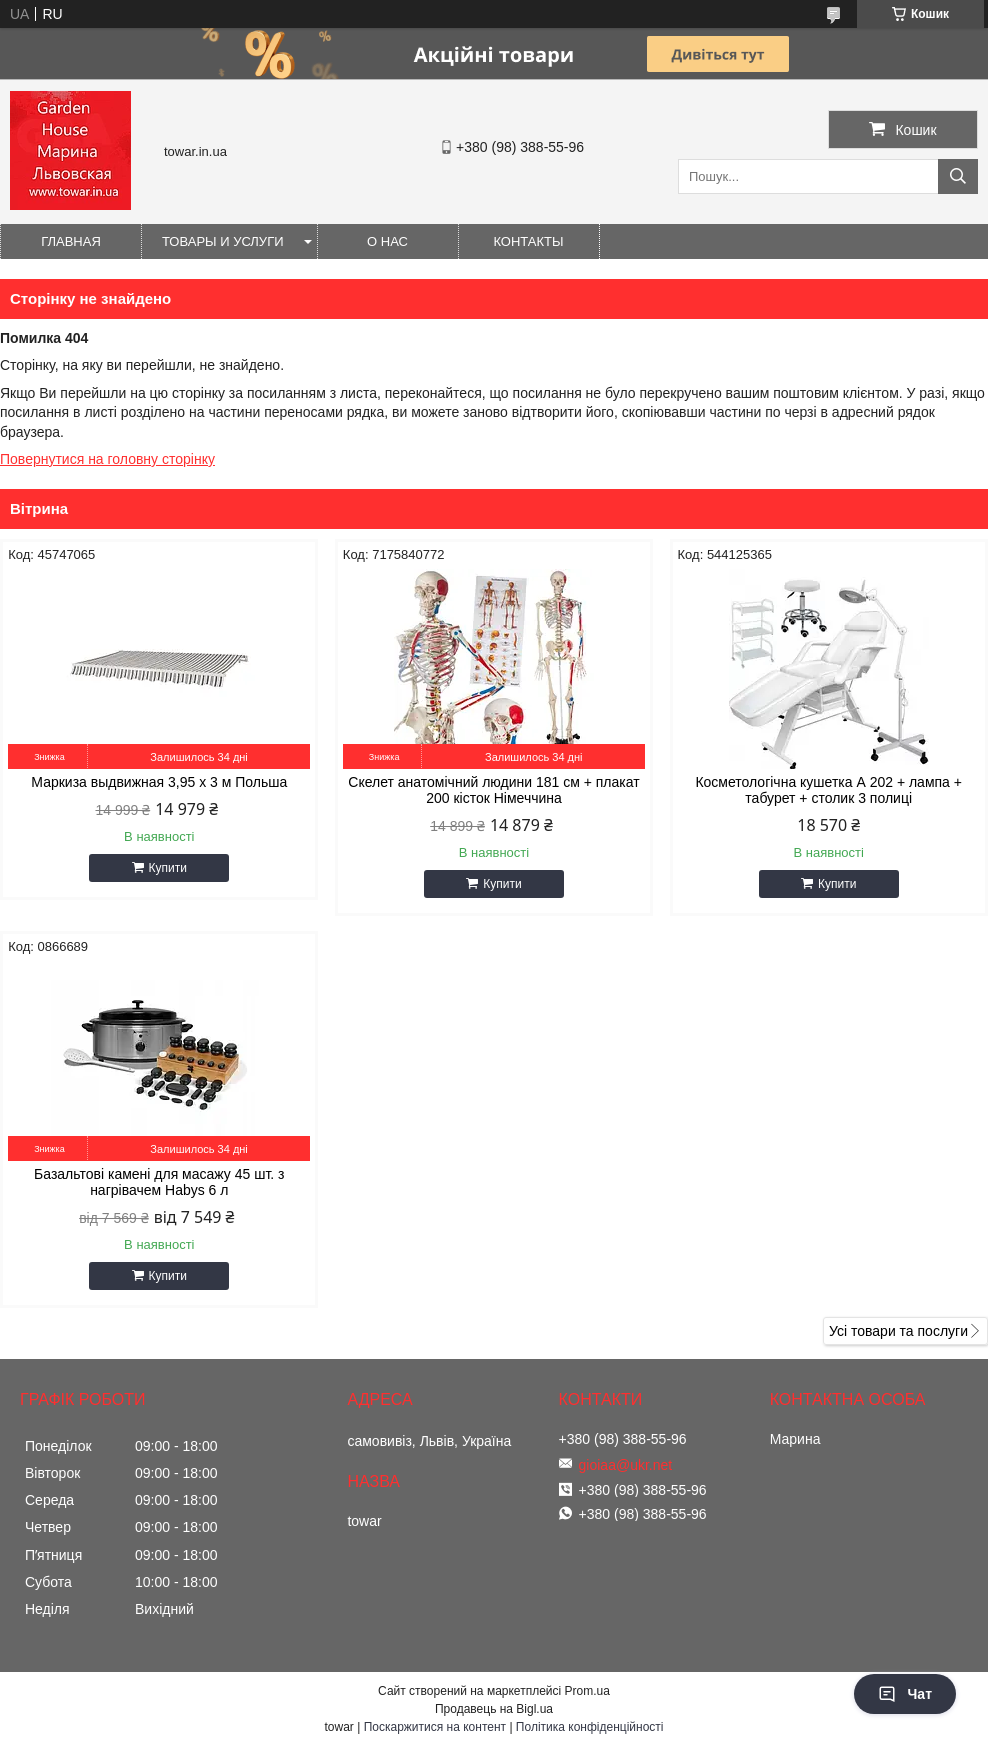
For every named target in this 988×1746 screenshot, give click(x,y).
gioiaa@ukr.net (626, 1465)
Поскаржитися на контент (435, 1727)
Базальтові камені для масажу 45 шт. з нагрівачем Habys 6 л (159, 1182)
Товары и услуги (223, 241)
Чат (905, 1694)
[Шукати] (958, 176)
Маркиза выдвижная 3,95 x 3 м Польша (159, 782)
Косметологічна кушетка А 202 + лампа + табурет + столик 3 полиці (828, 790)
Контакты (528, 241)
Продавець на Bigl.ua (494, 1709)
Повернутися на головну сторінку (107, 459)
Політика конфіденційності (590, 1727)
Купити (168, 868)
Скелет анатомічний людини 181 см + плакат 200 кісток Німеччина (493, 790)
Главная (71, 241)
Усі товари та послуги (898, 1331)
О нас (387, 241)
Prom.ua (587, 1691)
